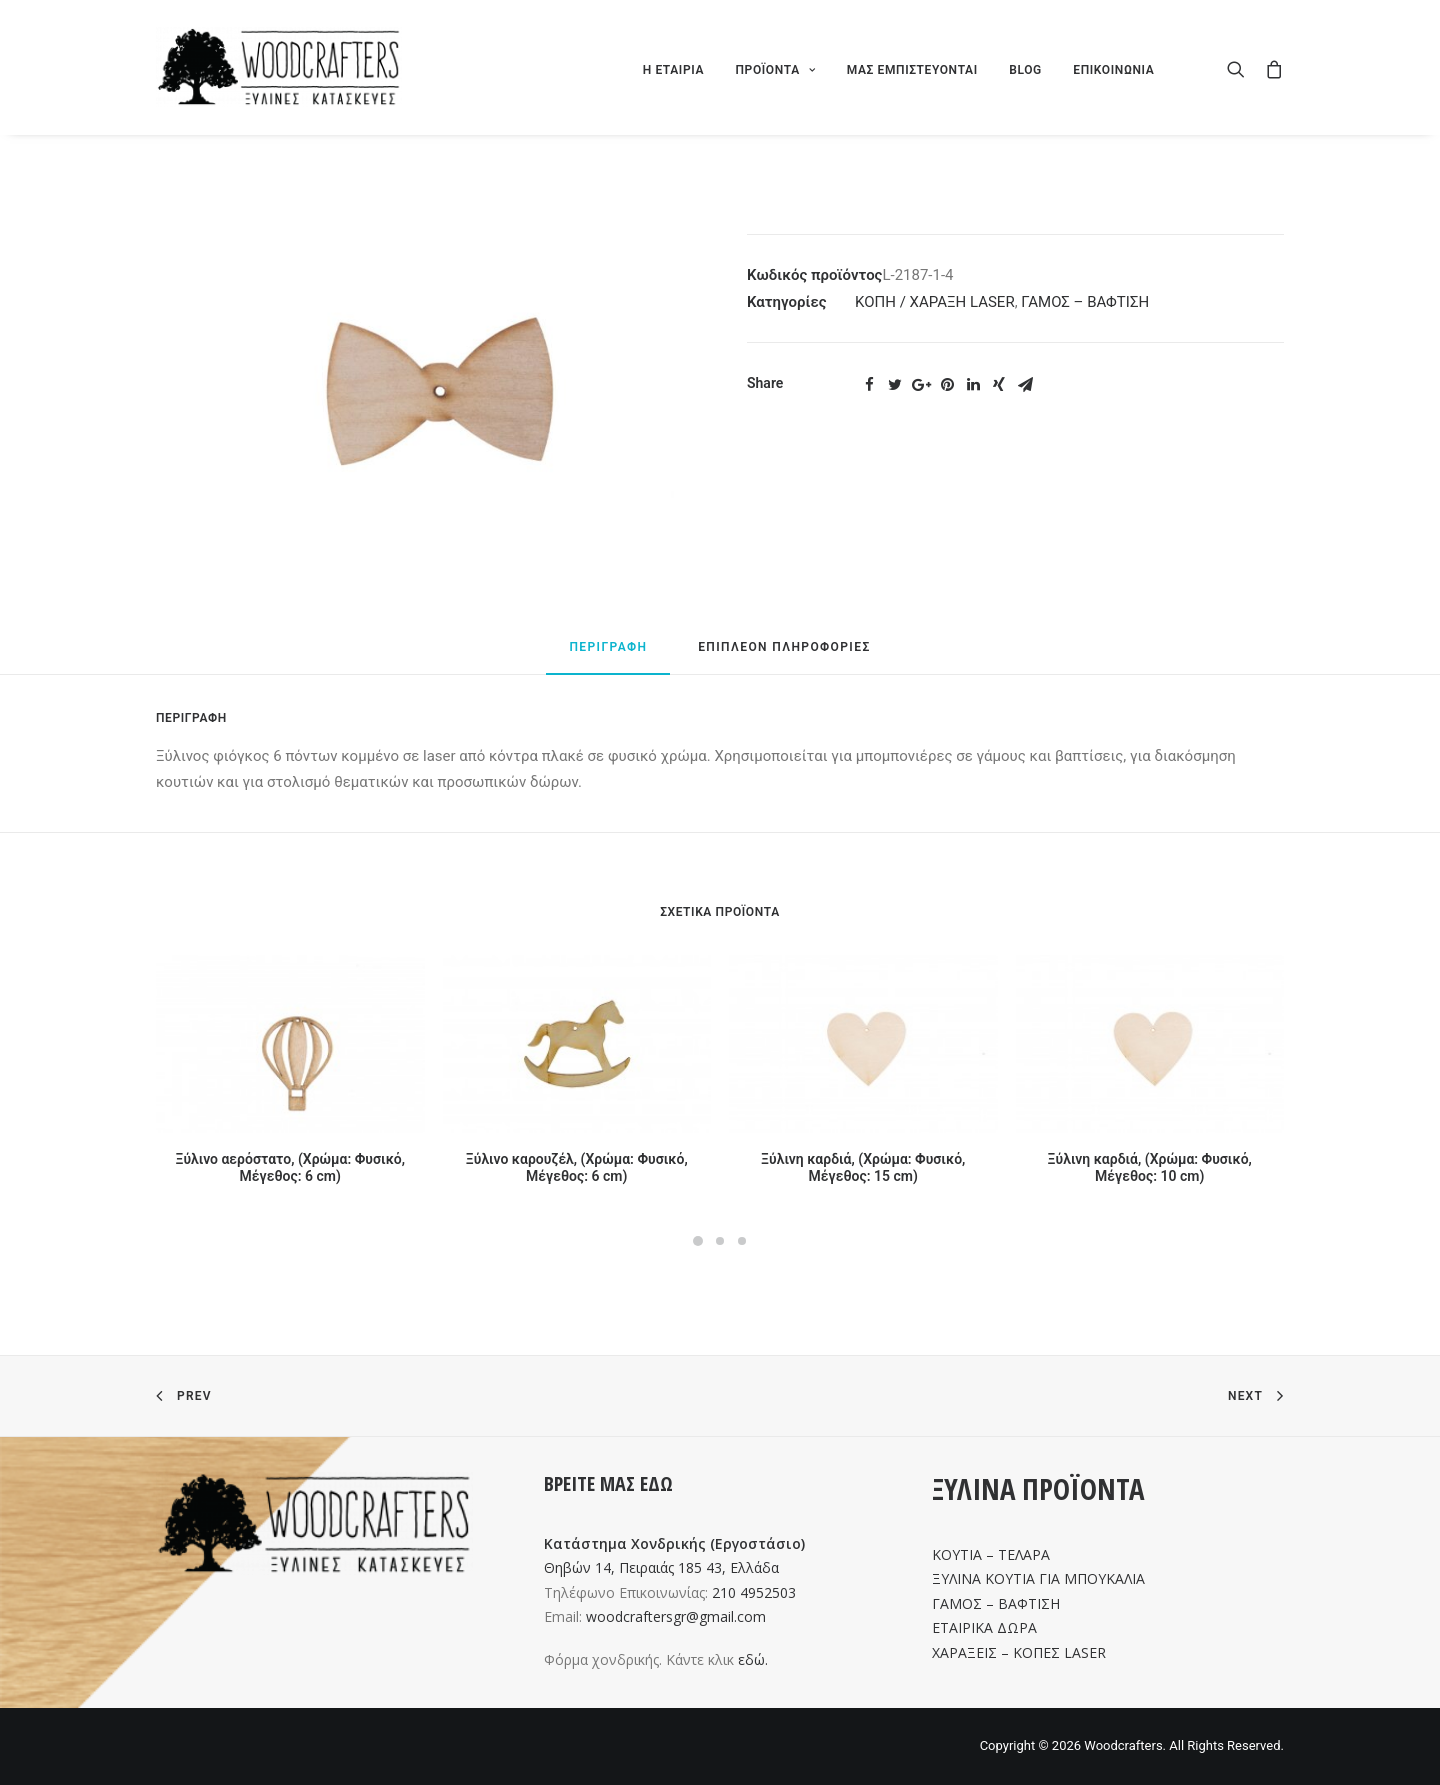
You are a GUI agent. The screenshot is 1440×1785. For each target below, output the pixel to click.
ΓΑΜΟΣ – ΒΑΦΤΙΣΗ (1085, 302)
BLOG (1025, 70)
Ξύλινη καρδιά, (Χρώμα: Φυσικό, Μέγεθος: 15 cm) (863, 1167)
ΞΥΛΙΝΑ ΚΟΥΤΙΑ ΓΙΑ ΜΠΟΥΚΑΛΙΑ (1038, 1578)
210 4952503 (754, 1592)
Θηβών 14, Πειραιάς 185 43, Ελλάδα (661, 1567)
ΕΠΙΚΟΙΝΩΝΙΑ (1113, 70)
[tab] (608, 656)
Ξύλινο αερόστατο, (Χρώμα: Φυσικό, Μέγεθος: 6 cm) (290, 1167)
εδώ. (753, 1659)
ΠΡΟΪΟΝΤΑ (775, 70)
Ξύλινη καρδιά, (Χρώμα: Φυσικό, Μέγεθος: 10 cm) (1150, 1167)
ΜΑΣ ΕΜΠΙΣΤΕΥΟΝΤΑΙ (912, 70)
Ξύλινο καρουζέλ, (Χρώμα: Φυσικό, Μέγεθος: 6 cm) (577, 1167)
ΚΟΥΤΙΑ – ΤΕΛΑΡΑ (991, 1554)
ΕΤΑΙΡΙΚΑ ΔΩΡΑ (984, 1627)
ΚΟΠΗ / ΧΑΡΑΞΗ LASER (935, 302)
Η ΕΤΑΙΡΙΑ (673, 70)
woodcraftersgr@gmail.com (676, 1616)
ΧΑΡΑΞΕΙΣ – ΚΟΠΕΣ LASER (1019, 1652)
